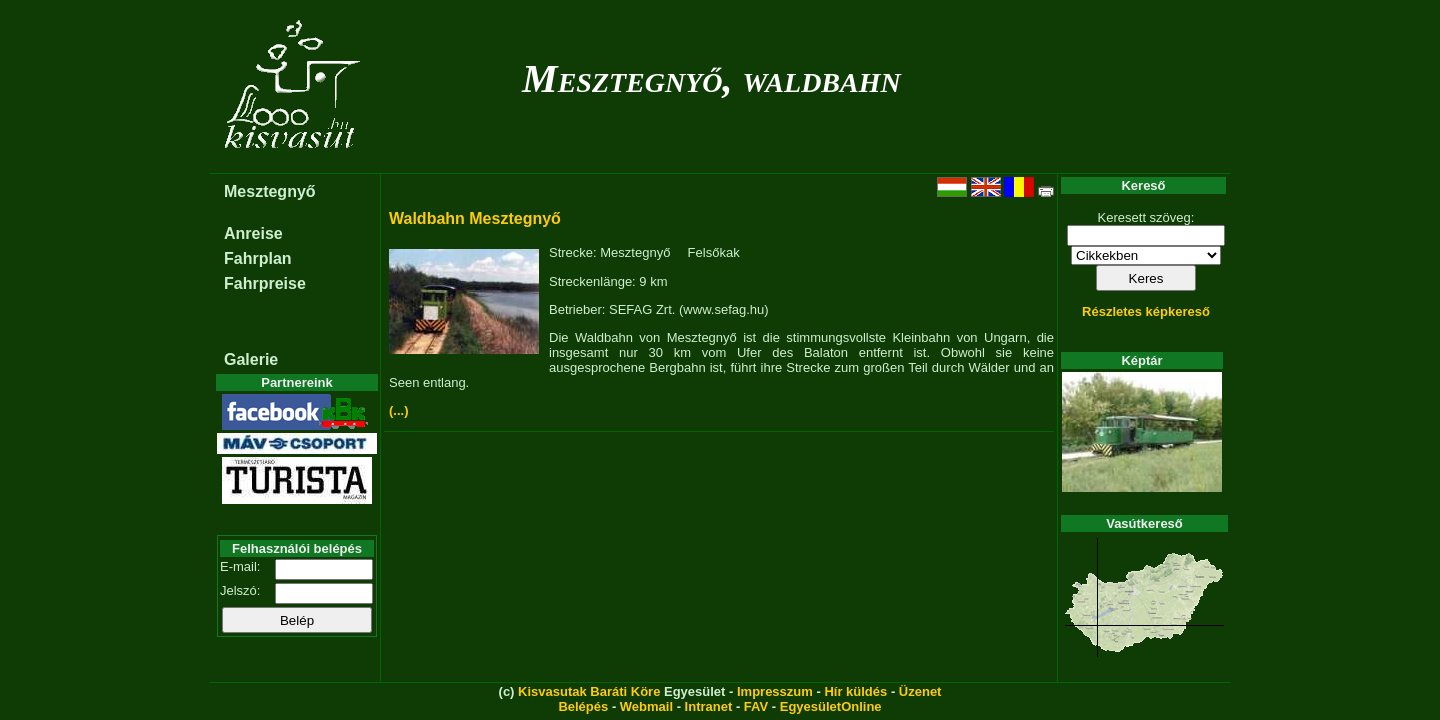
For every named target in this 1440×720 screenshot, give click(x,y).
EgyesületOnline (831, 706)
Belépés (583, 706)
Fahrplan (258, 258)
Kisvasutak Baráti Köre (589, 691)
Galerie (251, 359)
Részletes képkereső (1146, 311)
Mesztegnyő (270, 191)
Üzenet (920, 691)
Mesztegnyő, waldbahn (711, 78)
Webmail (646, 706)
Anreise (253, 233)
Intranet (709, 706)
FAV (756, 706)
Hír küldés (855, 691)
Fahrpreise (265, 283)
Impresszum (775, 691)
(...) (399, 410)
